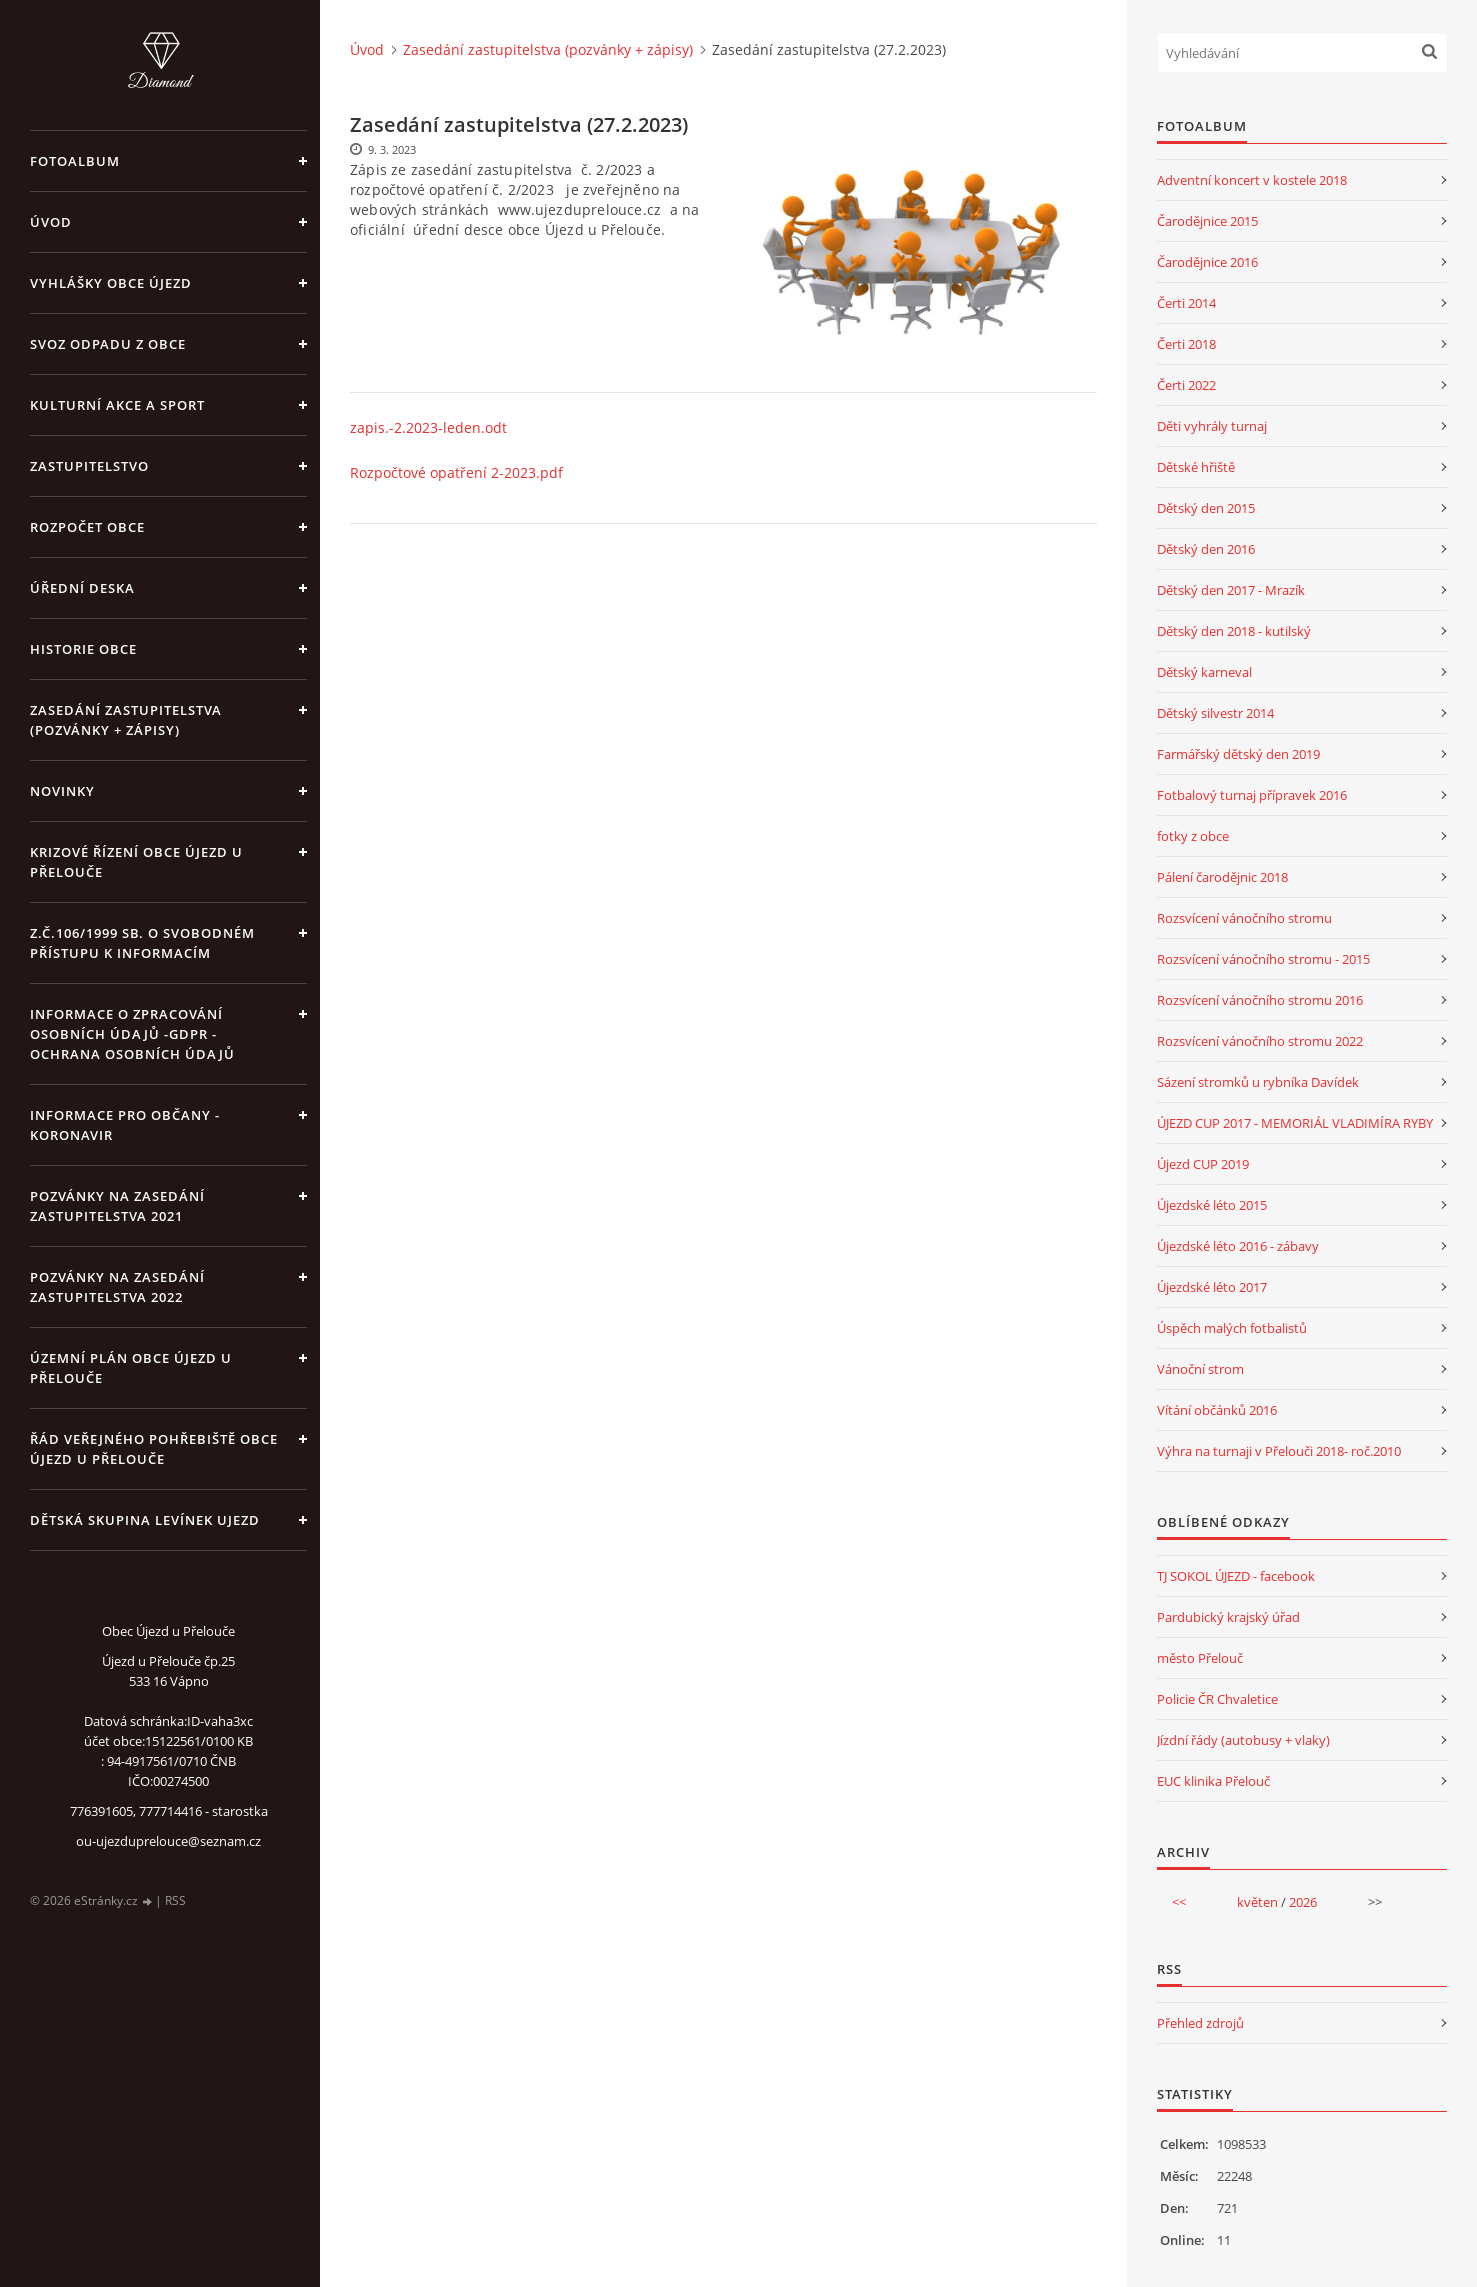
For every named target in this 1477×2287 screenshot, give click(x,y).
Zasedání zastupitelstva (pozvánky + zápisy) (126, 720)
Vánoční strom (1200, 1369)
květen (1257, 1902)
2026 (1303, 1902)
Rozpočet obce (87, 527)
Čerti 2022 (1186, 385)
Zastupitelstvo (89, 466)
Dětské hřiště (1196, 467)
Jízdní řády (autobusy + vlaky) (1243, 1740)
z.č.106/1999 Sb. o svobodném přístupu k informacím (142, 943)
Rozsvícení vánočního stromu (1244, 918)
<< (1179, 1902)
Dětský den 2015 (1206, 508)
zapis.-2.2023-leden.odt (428, 427)
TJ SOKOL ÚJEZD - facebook (1236, 1576)
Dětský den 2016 (1206, 549)
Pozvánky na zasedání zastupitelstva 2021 (117, 1206)
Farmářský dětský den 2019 (1238, 754)
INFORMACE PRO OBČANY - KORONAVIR (125, 1125)
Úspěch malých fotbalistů (1232, 1328)
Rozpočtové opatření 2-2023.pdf (456, 472)
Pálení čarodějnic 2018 (1222, 877)
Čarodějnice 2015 (1207, 221)
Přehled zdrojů (1200, 2023)
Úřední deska (82, 588)
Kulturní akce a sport (117, 405)
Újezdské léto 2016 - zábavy (1238, 1246)
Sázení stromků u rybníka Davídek (1258, 1082)
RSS (175, 1900)
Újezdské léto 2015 (1212, 1205)
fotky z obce (1193, 836)
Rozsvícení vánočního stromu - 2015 (1263, 959)
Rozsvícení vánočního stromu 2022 (1260, 1041)
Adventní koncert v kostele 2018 (1252, 180)
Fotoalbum (75, 161)
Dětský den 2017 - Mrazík (1231, 590)
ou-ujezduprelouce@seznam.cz (168, 1841)
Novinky (62, 791)
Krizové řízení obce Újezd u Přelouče (136, 862)
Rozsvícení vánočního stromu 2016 (1260, 1000)
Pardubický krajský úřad (1228, 1617)
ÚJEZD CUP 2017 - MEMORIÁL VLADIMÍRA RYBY (1295, 1123)
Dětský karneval (1204, 672)
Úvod (51, 222)
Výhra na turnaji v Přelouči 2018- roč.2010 (1279, 1451)
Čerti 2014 (1186, 303)
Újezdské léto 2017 (1212, 1287)
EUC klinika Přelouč (1213, 1781)
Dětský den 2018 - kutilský (1234, 631)
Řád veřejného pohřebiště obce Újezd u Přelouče (154, 1449)
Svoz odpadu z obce (108, 344)
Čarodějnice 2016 (1207, 262)
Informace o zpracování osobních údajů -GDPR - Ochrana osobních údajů (132, 1034)
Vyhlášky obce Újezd (111, 283)
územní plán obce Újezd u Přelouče (131, 1368)
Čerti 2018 (1186, 344)
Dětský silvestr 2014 (1215, 713)
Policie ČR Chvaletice (1217, 1699)
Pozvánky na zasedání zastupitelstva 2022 (117, 1287)
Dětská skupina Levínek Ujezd (145, 1520)
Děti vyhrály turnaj (1212, 426)
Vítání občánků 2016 (1217, 1410)
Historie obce (83, 649)
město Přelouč (1200, 1658)
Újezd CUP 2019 (1203, 1164)
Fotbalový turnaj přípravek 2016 (1252, 795)
